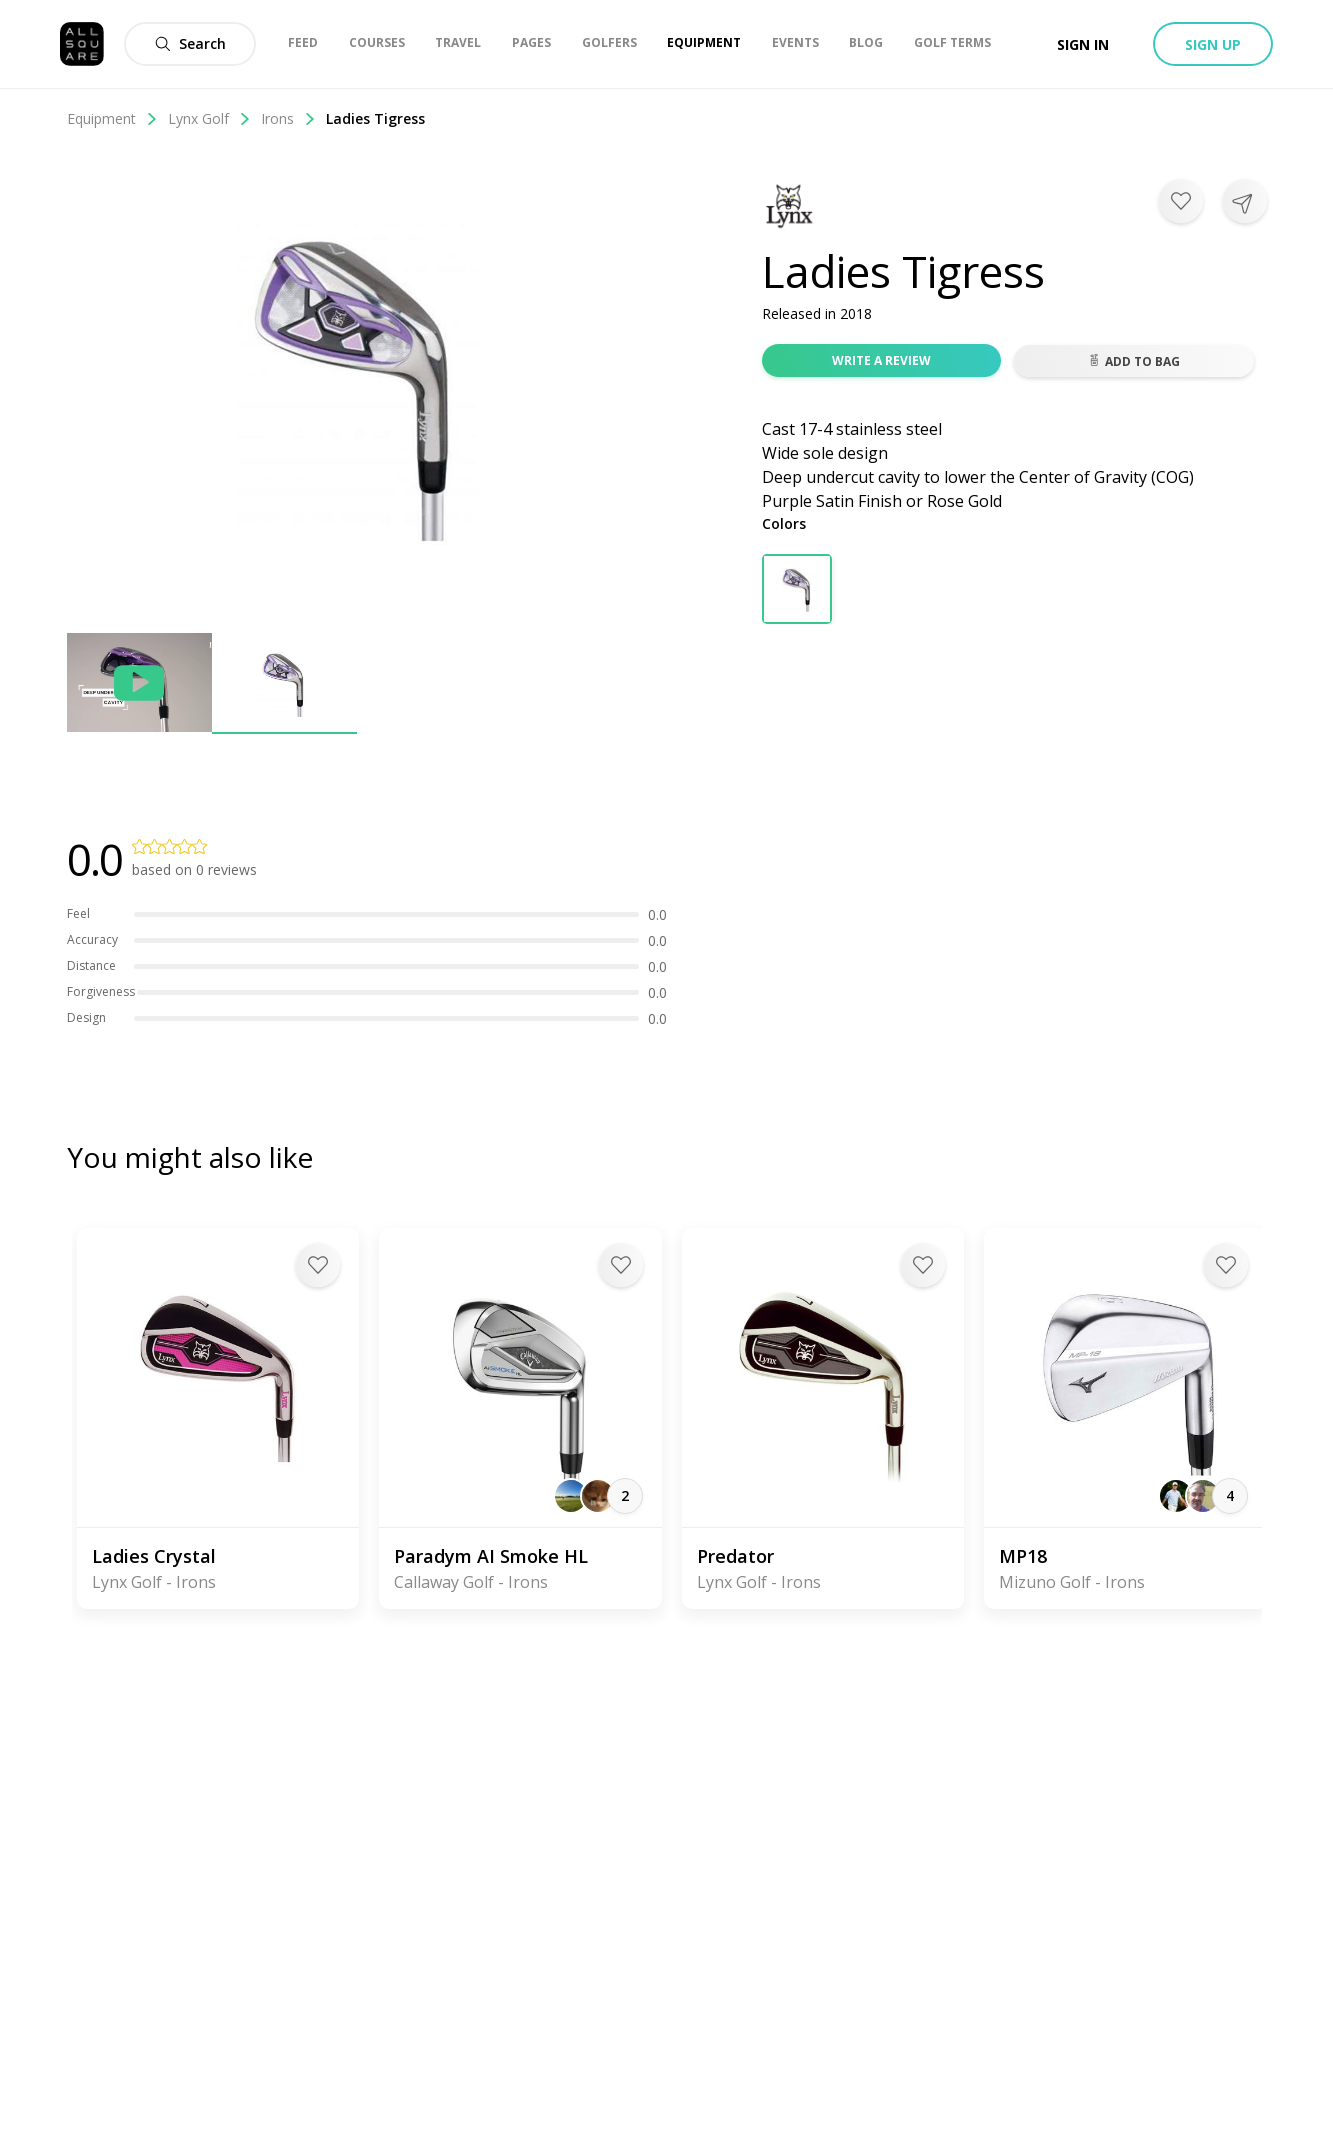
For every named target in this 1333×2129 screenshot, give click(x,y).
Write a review (881, 360)
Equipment (112, 118)
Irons (288, 118)
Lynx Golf (209, 118)
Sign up (1213, 44)
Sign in (1083, 44)
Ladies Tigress (375, 118)
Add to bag (1134, 361)
